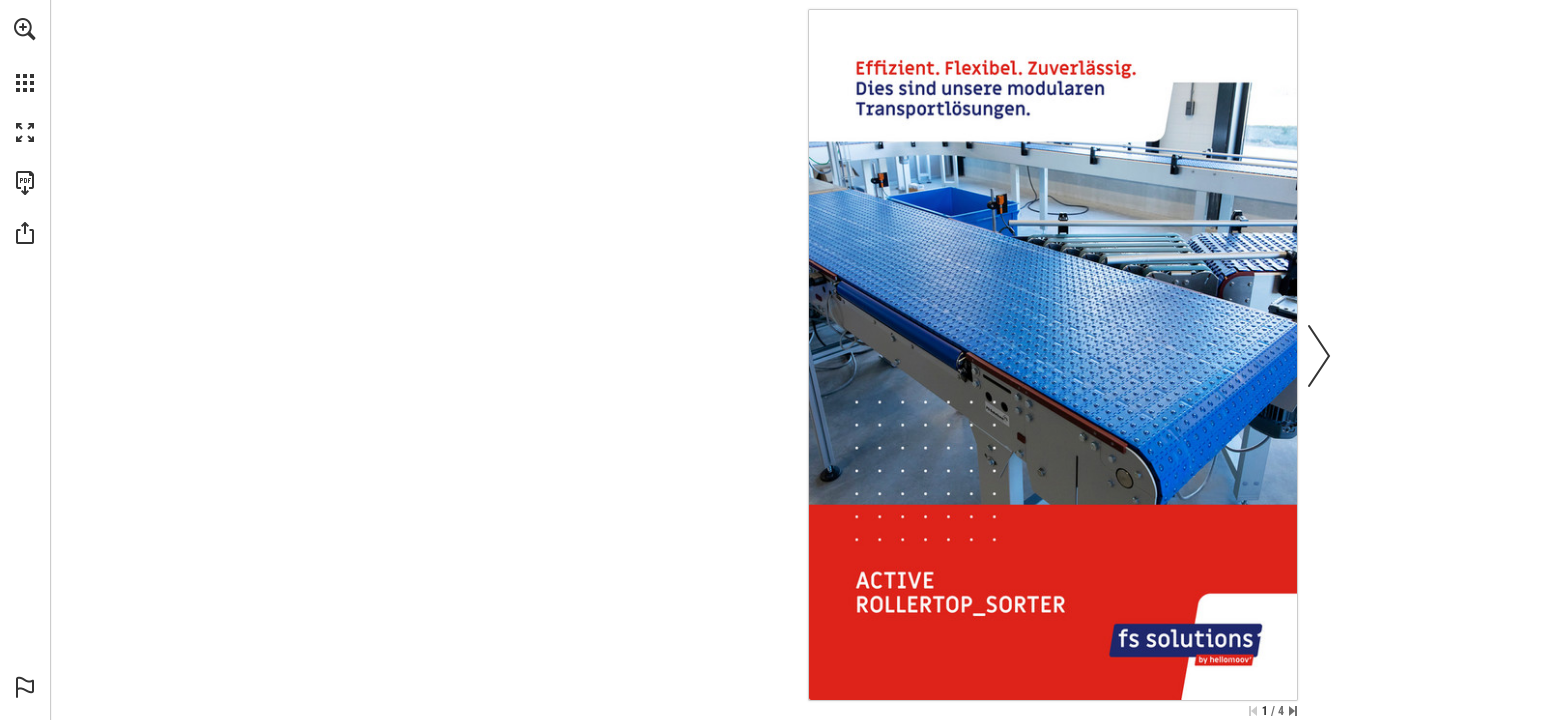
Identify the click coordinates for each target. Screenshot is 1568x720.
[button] (25, 29)
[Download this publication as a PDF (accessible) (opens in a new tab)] (25, 183)
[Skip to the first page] (1253, 711)
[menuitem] (25, 55)
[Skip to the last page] (1293, 711)
